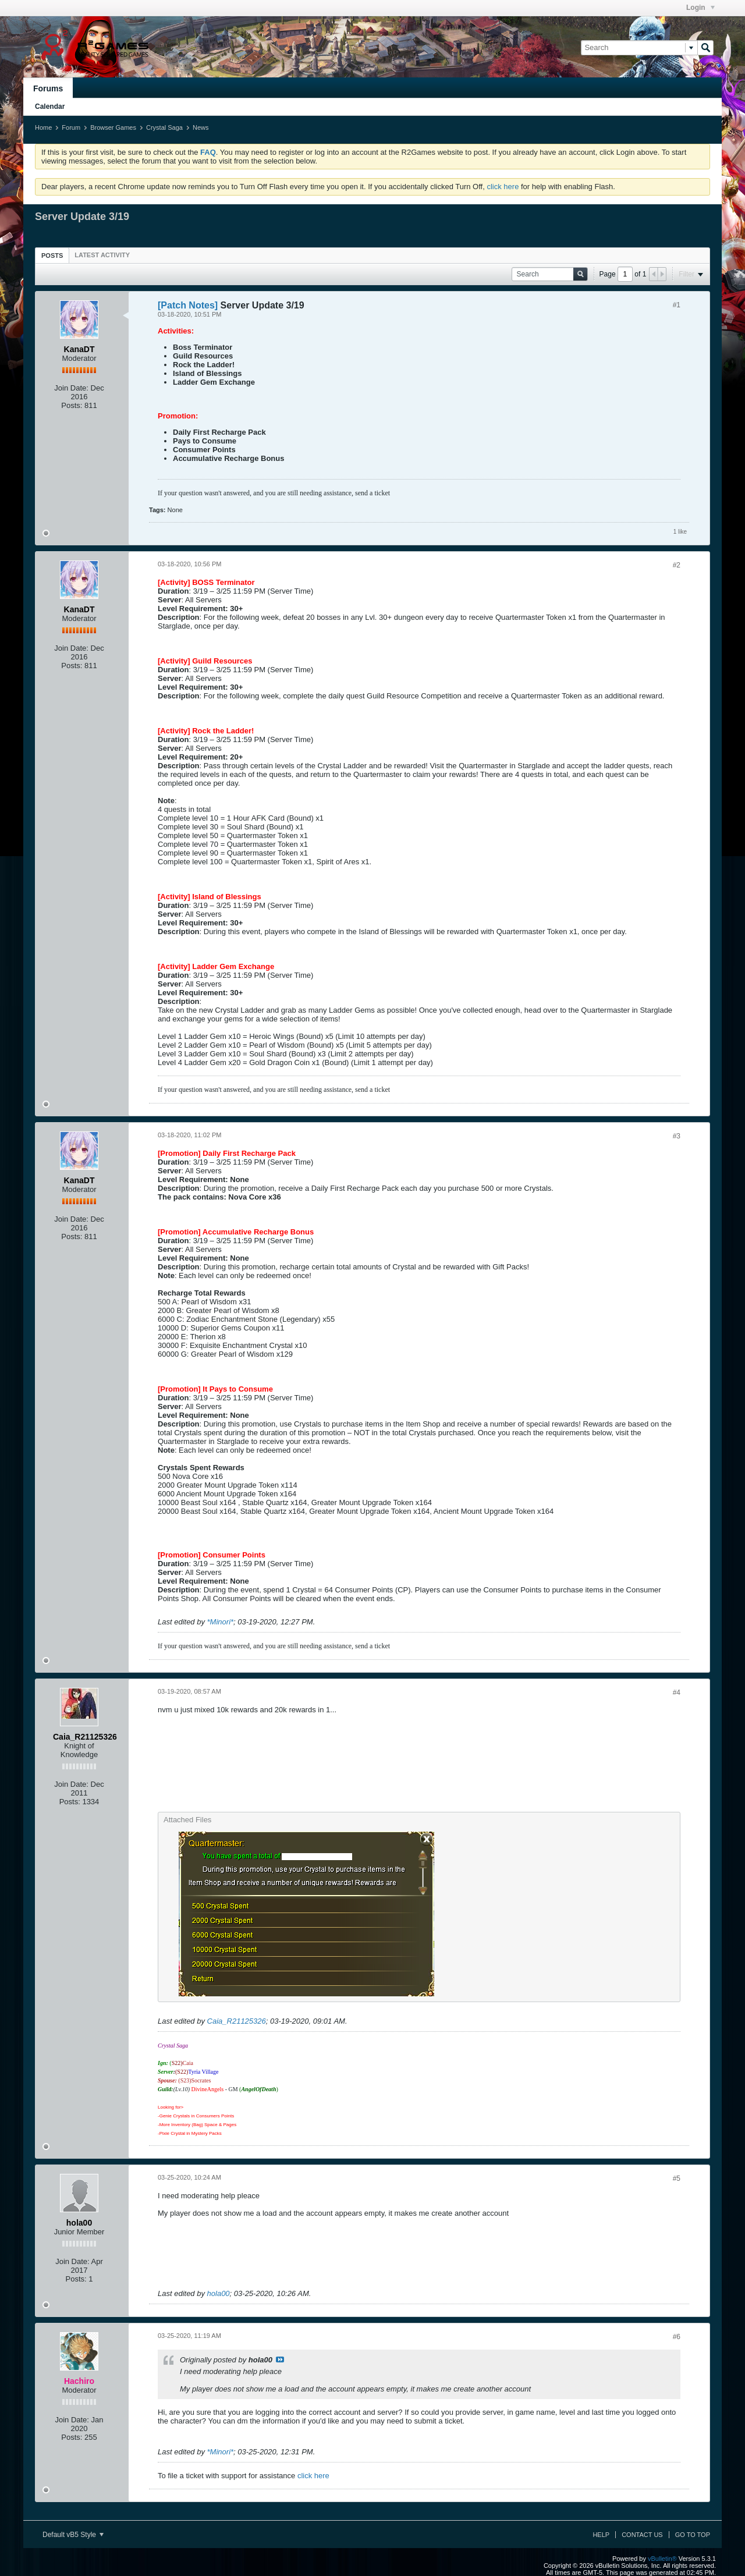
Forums (48, 88)
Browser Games (113, 127)
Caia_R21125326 (236, 2021)
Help (601, 2534)
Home (43, 127)
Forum (71, 127)
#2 (676, 565)
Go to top (692, 2534)
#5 (676, 2178)
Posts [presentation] (52, 255)
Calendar (50, 106)
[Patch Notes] (188, 305)
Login (700, 7)
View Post (280, 2359)
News (201, 127)
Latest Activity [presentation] (102, 254)
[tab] (52, 255)
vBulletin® (662, 2558)
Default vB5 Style (73, 2535)
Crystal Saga (164, 127)
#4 (676, 1692)
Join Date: (71, 388)
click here (503, 186)
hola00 (218, 2293)
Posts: (71, 405)
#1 (676, 305)
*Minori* (220, 1621)
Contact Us (642, 2534)
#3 (676, 1136)
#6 (676, 2337)
